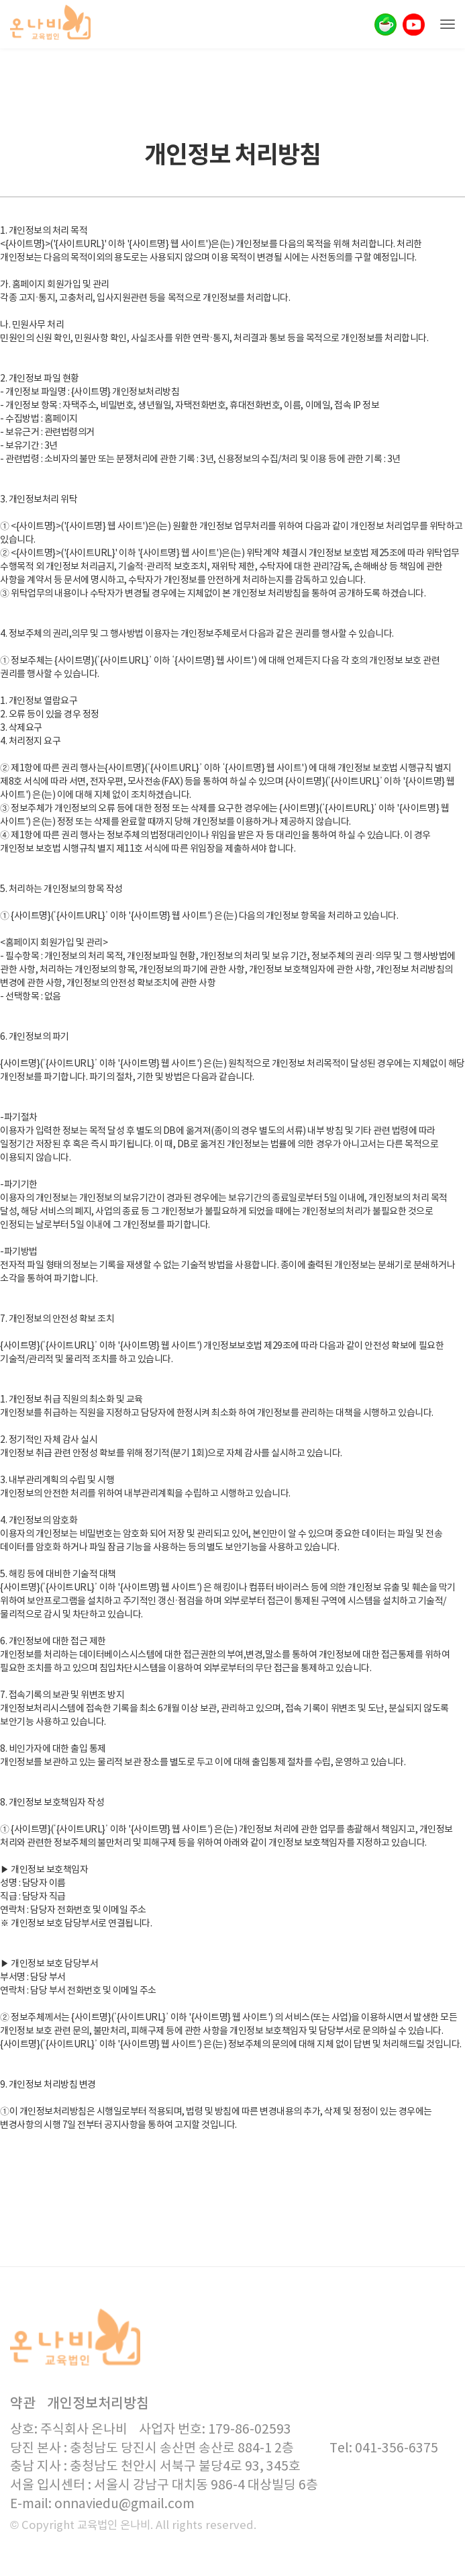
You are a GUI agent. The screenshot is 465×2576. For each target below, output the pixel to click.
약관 (23, 2403)
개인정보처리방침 (98, 2403)
